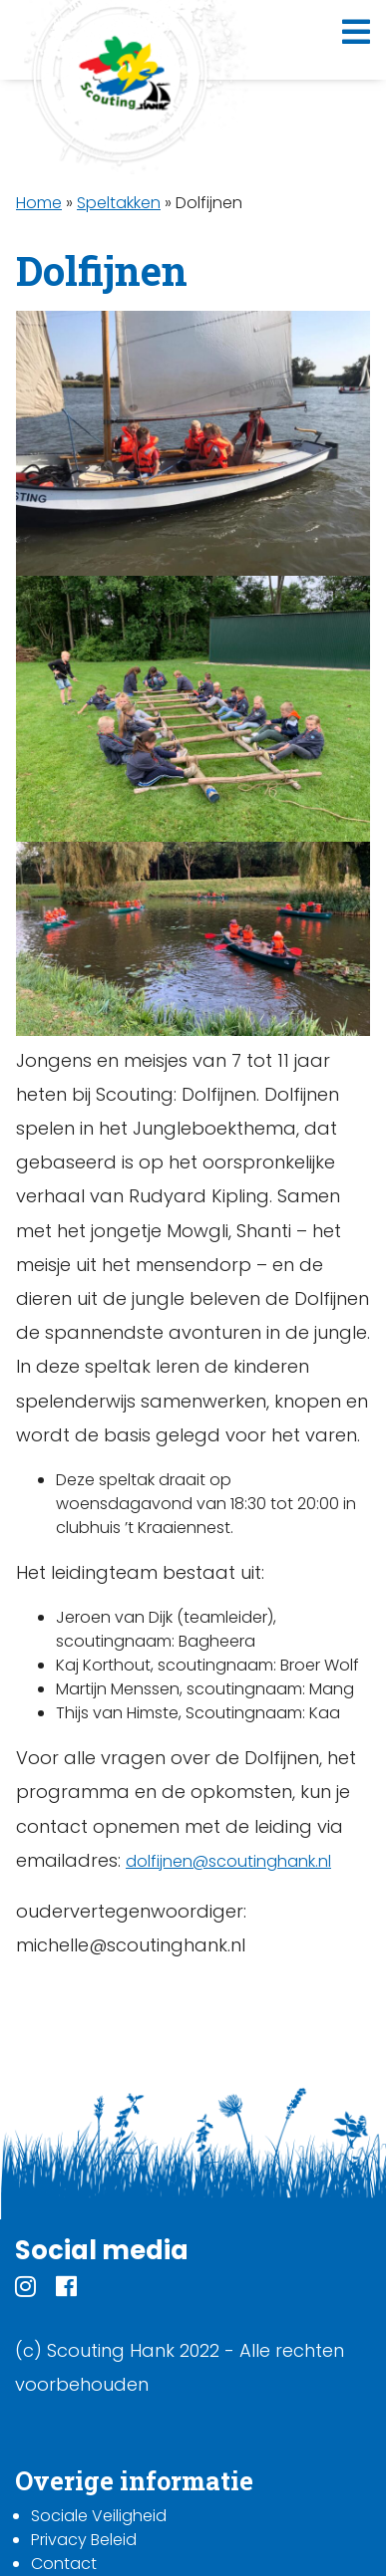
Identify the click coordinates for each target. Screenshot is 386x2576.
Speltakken (119, 202)
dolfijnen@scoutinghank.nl (228, 1861)
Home (39, 202)
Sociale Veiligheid (99, 2515)
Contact (64, 2563)
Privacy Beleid (84, 2539)
